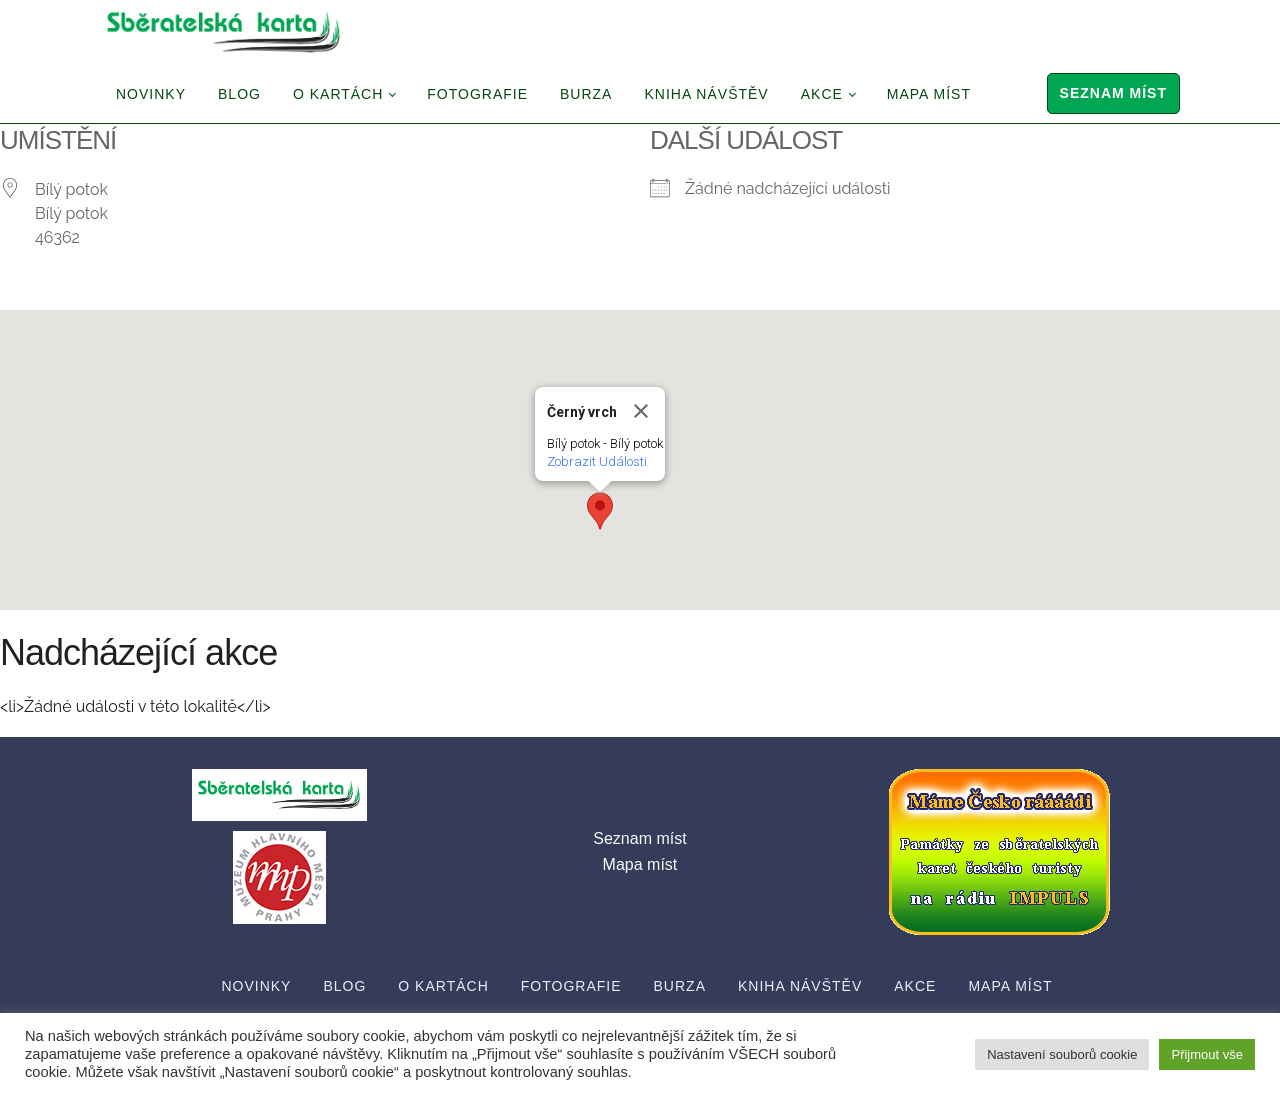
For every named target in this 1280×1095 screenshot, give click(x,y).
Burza (586, 94)
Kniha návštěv (706, 94)
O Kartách (338, 94)
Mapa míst (929, 94)
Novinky (151, 94)
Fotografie (477, 94)
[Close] (641, 411)
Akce (822, 94)
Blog (239, 94)
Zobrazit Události (597, 461)
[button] (600, 511)
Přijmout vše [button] (1207, 1054)
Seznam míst (1113, 93)
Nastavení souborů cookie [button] (1062, 1054)
